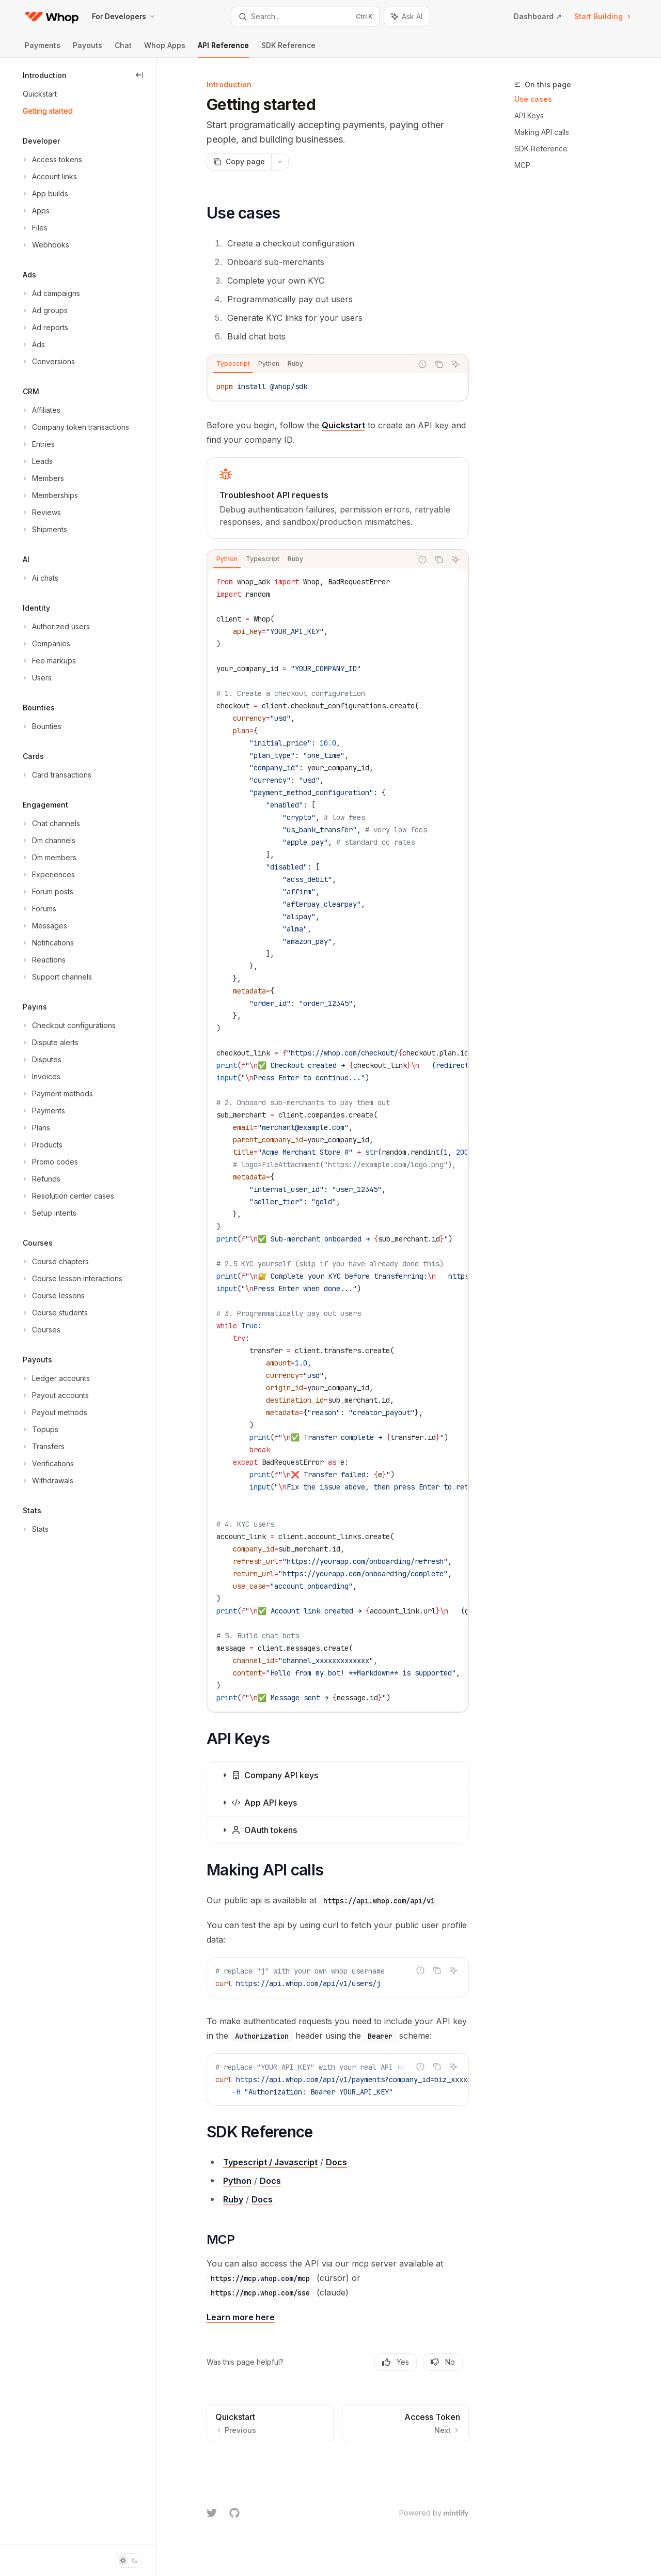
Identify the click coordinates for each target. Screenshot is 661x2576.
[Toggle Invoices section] (40, 1076)
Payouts (87, 49)
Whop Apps (164, 49)
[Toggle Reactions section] (43, 960)
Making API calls (541, 132)
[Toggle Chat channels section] (50, 823)
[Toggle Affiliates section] (40, 410)
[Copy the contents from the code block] (439, 364)
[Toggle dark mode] (128, 2560)
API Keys (529, 115)
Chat (123, 49)
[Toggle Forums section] (38, 909)
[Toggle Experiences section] (47, 874)
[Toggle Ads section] (32, 344)
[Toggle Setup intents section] (48, 1213)
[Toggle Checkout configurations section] (68, 1025)
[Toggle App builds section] (44, 193)
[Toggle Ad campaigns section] (50, 293)
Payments (42, 49)
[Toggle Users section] (36, 678)
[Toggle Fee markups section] (48, 661)
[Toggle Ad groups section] (44, 310)
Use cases (533, 99)
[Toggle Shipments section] (43, 529)
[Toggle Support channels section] (56, 977)
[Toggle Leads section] (36, 461)
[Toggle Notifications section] (47, 943)
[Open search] (305, 16)
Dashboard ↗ (538, 16)
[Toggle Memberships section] (49, 495)
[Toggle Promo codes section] (49, 1162)
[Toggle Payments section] (42, 1111)
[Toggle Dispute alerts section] (49, 1042)
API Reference (223, 49)
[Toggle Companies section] (45, 643)
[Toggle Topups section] (39, 1429)
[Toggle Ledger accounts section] (55, 1378)
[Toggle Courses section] (40, 1330)
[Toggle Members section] (42, 478)
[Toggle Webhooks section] (44, 245)
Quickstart (343, 425)
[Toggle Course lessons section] (52, 1295)
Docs (336, 2162)
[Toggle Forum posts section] (47, 891)
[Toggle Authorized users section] (55, 626)
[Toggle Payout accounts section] (54, 1395)
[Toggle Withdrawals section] (47, 1480)
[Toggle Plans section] (35, 1128)
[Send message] (457, 2467)
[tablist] (310, 364)
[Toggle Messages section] (43, 926)
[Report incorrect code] (422, 364)
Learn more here (241, 2317)
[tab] (233, 364)
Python (237, 2181)
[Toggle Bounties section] (41, 726)
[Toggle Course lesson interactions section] (71, 1278)
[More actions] (280, 161)
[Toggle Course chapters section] (54, 1261)
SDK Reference (288, 49)
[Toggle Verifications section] (47, 1463)
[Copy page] (239, 161)
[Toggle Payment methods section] (56, 1093)
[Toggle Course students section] (54, 1313)
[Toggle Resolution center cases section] (67, 1196)
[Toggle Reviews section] (40, 512)
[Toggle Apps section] (35, 211)
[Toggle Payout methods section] (53, 1412)
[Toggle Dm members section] (48, 857)
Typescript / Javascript (270, 2162)
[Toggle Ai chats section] (39, 578)
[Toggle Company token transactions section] (74, 427)
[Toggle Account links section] (48, 176)
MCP (522, 165)
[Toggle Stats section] (34, 1529)
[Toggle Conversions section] (47, 361)
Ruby (233, 2199)
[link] (338, 498)
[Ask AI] (455, 364)
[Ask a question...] (337, 2462)
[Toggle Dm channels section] (48, 840)
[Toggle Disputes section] (41, 1059)
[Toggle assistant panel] (407, 16)
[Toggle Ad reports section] (44, 327)
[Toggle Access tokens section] (51, 159)
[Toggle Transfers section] (42, 1446)
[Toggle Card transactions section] (56, 775)
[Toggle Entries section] (37, 444)
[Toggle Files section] (34, 228)
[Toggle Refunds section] (40, 1179)
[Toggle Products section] (41, 1145)
